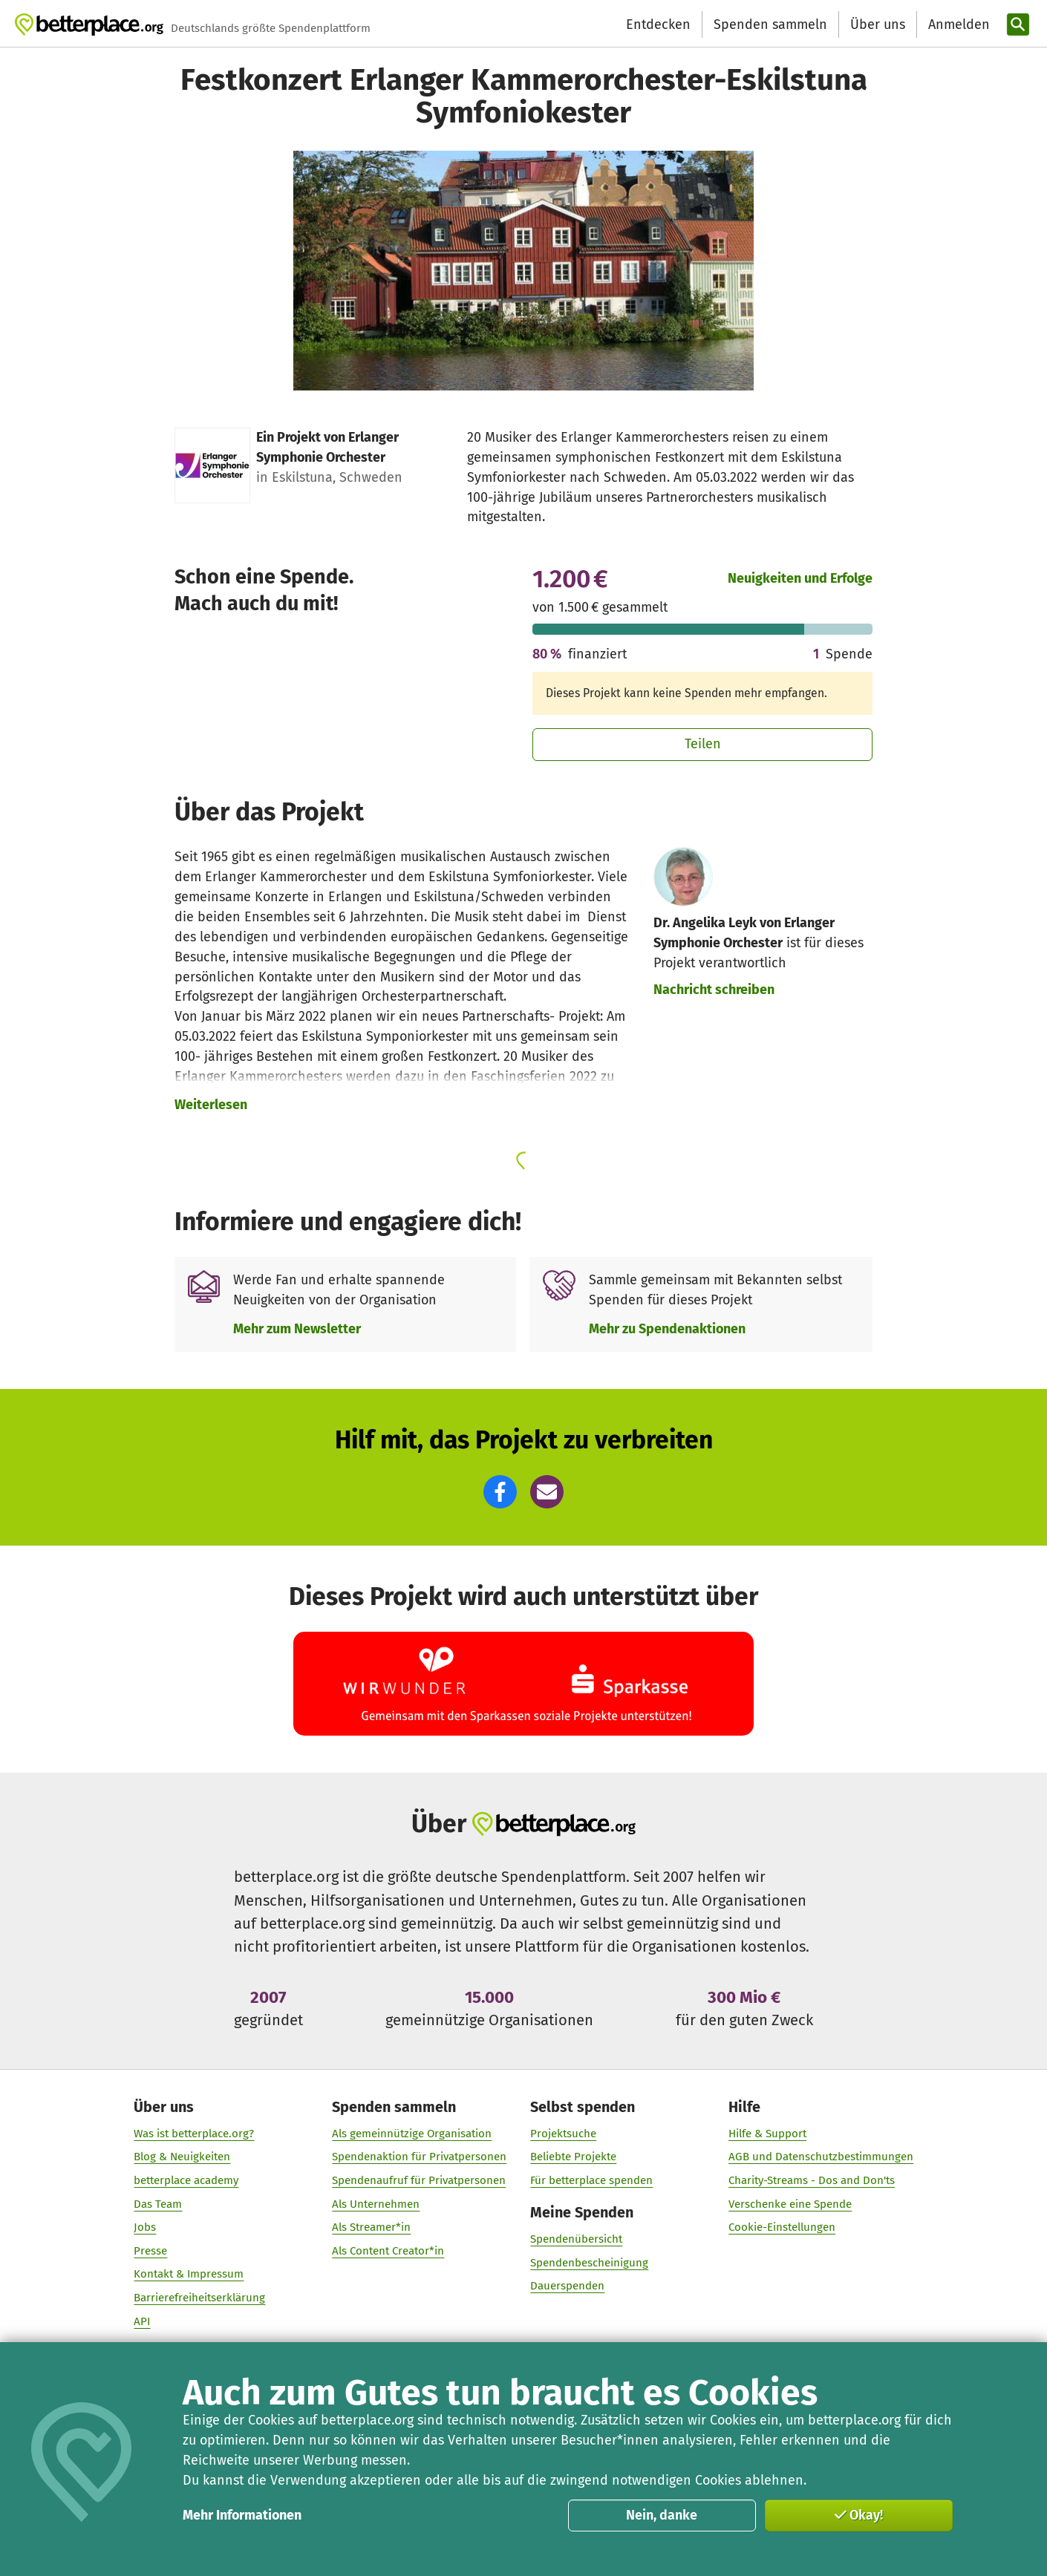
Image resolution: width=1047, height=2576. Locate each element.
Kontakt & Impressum (189, 2274)
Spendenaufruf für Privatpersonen (419, 2180)
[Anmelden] (957, 25)
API (142, 2320)
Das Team (158, 2203)
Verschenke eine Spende (790, 2203)
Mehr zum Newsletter (297, 1329)
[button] (500, 1491)
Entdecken (658, 24)
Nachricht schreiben (713, 989)
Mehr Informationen (242, 2515)
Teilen (703, 744)
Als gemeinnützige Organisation (412, 2132)
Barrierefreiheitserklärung (199, 2297)
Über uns (877, 24)
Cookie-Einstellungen (781, 2227)
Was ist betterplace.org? (194, 2132)
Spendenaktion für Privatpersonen (419, 2156)
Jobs (145, 2227)
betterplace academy (186, 2180)
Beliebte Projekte (573, 2156)
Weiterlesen (210, 1104)
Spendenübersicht (576, 2239)
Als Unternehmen (376, 2203)
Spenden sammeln (770, 24)
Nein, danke (661, 2515)
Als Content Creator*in (388, 2250)
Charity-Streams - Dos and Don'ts (811, 2180)
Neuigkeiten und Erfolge (800, 578)
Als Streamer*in (371, 2227)
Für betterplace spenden (591, 2180)
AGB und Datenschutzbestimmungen (820, 2156)
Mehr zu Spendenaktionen (667, 1329)
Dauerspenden (567, 2285)
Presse (150, 2250)
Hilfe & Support (767, 2132)
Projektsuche (563, 2132)
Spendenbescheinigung (589, 2262)
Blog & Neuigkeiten (182, 2156)
